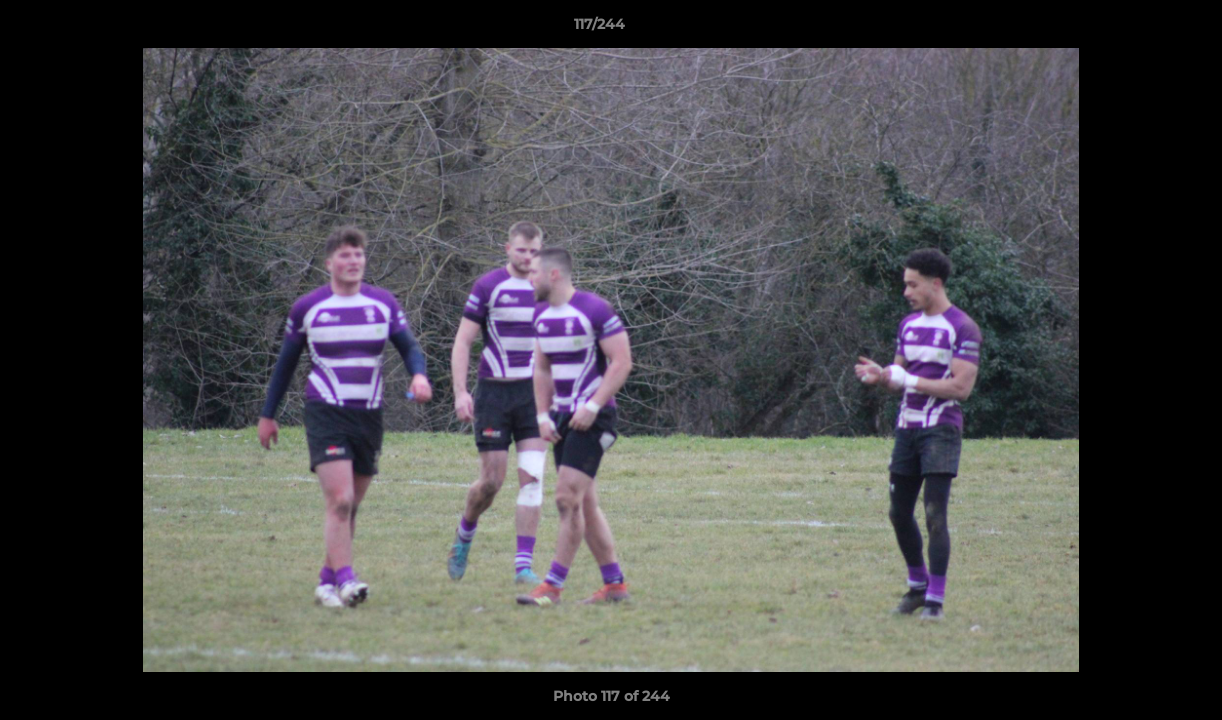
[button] (1138, 29)
